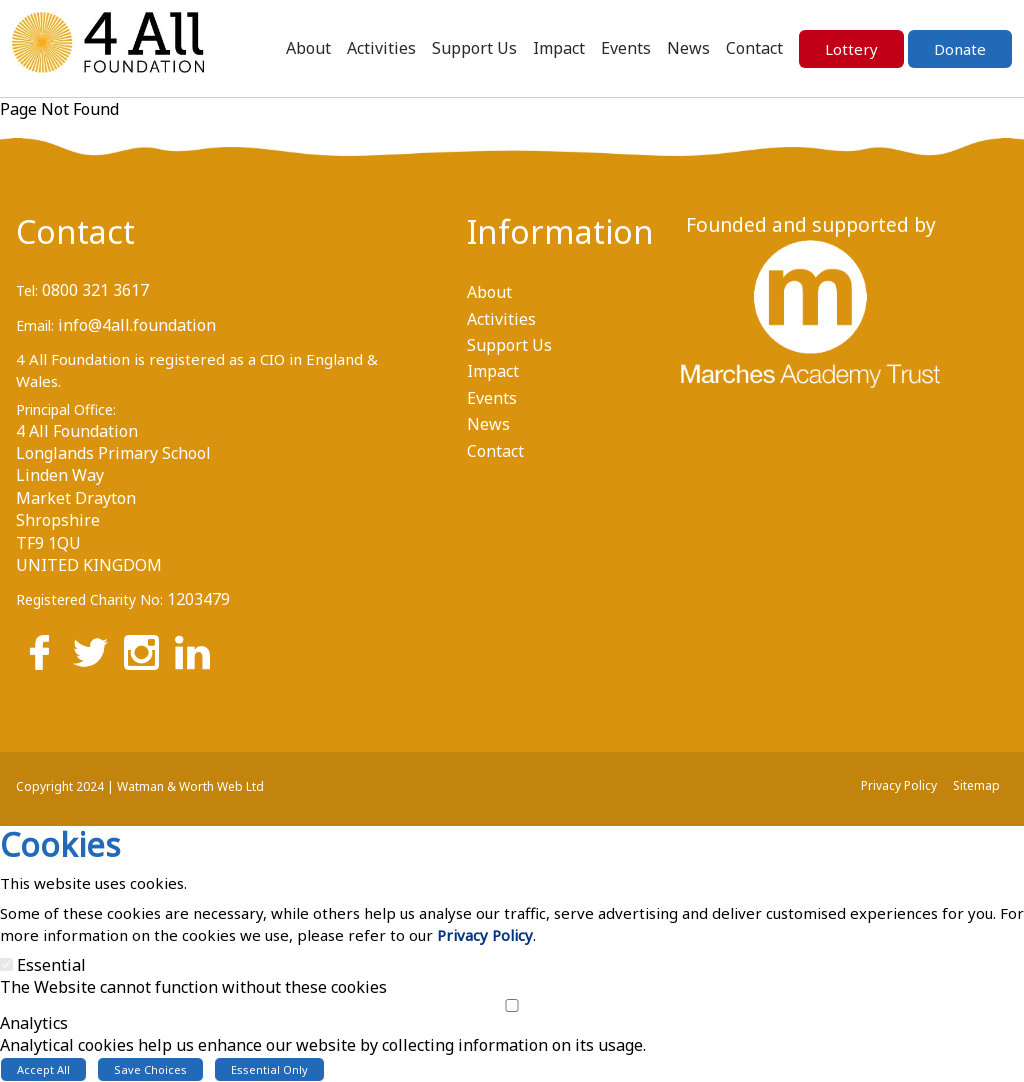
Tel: (27, 290)
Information (537, 231)
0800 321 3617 (95, 290)
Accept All (43, 1069)
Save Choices (150, 1069)
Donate (960, 49)
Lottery (851, 49)
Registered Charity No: (89, 599)
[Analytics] (512, 1005)
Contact (75, 231)
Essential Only (269, 1069)
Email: (35, 325)
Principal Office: (66, 409)
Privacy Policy (485, 935)
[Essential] (6, 964)
